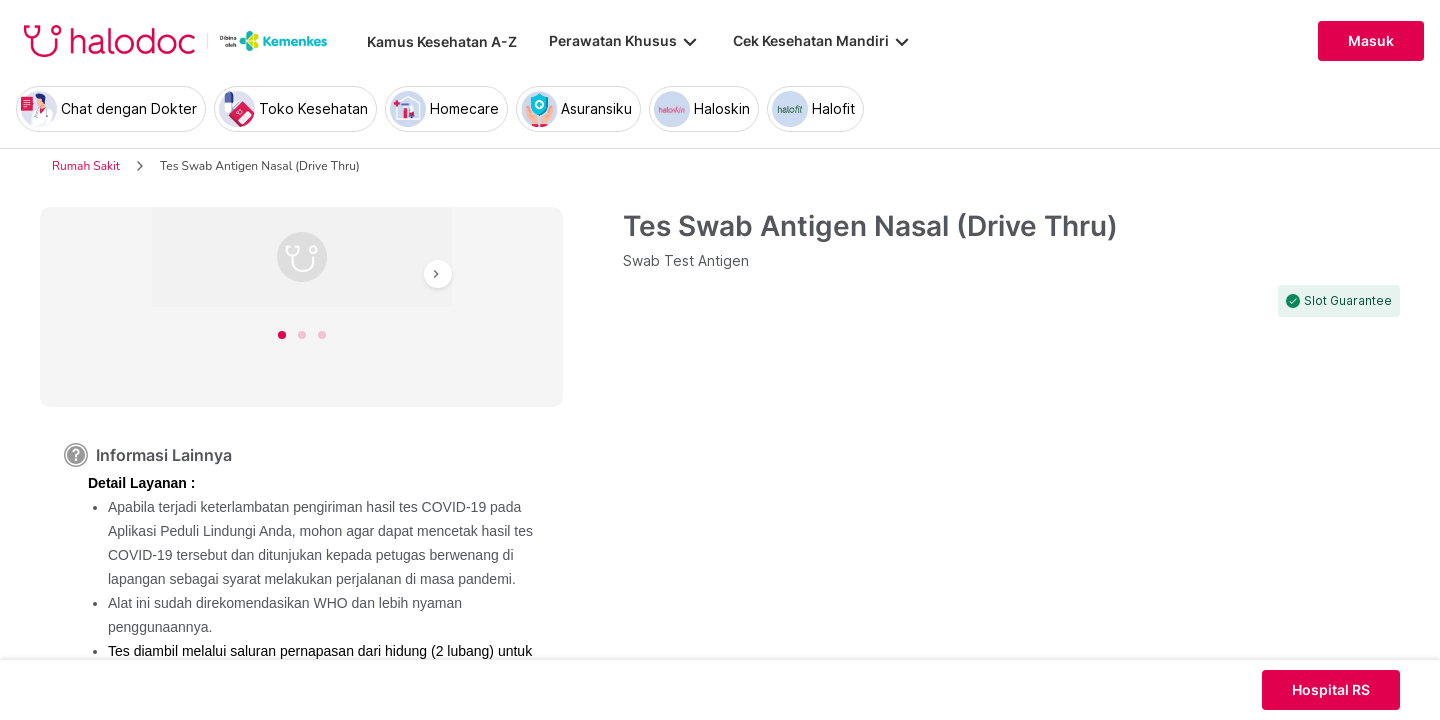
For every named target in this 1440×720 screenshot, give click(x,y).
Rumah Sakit (86, 166)
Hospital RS (1331, 690)
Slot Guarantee (1348, 301)
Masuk (1371, 41)
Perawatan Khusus (625, 41)
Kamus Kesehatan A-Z (442, 41)
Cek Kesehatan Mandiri (823, 41)
